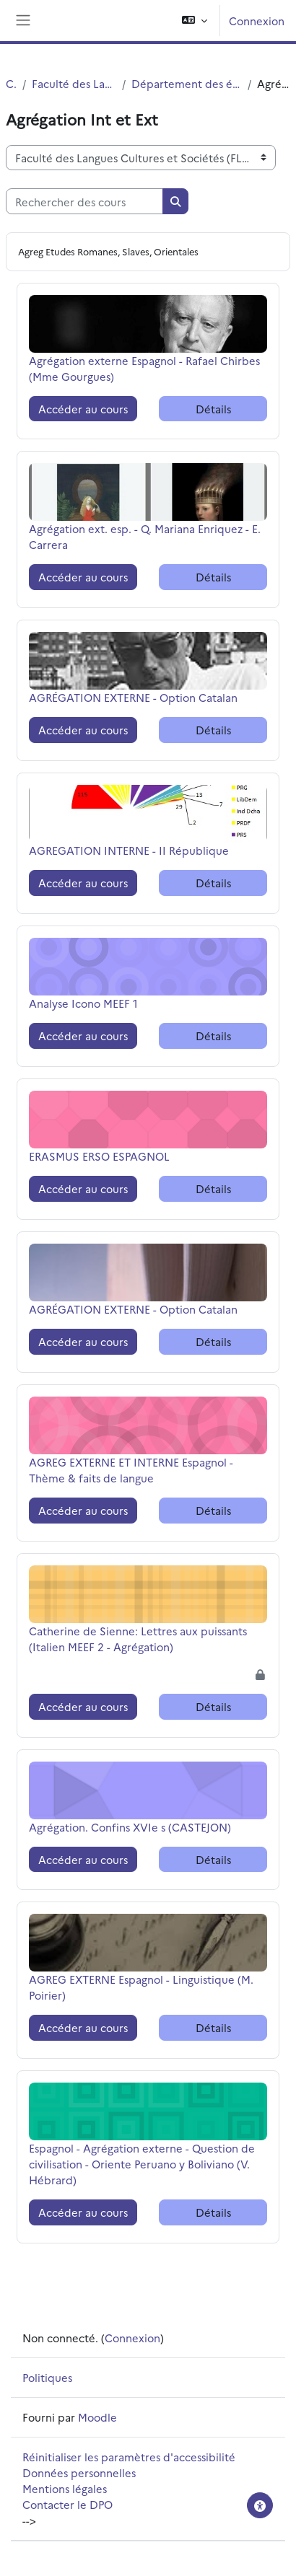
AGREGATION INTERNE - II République (129, 850)
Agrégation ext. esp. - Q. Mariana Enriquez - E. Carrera (145, 536)
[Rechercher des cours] (84, 201)
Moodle (97, 2417)
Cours (11, 83)
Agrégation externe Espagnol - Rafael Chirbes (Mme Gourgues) (144, 368)
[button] (195, 20)
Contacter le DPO (67, 2504)
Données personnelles (79, 2472)
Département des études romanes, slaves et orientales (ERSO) (186, 83)
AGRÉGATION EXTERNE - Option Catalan (133, 697)
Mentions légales (64, 2488)
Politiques (47, 2377)
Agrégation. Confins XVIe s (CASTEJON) (130, 1826)
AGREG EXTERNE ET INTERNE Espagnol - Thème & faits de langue (131, 1469)
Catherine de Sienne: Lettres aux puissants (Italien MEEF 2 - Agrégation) (138, 1638)
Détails (213, 408)
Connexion (256, 20)
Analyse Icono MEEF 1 (83, 1003)
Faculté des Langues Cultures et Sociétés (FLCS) (74, 83)
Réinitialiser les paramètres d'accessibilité (128, 2456)
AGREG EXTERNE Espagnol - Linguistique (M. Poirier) (141, 1987)
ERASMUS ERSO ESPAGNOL (99, 1156)
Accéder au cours (83, 408)
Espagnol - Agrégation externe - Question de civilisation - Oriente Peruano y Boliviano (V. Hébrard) (142, 2163)
